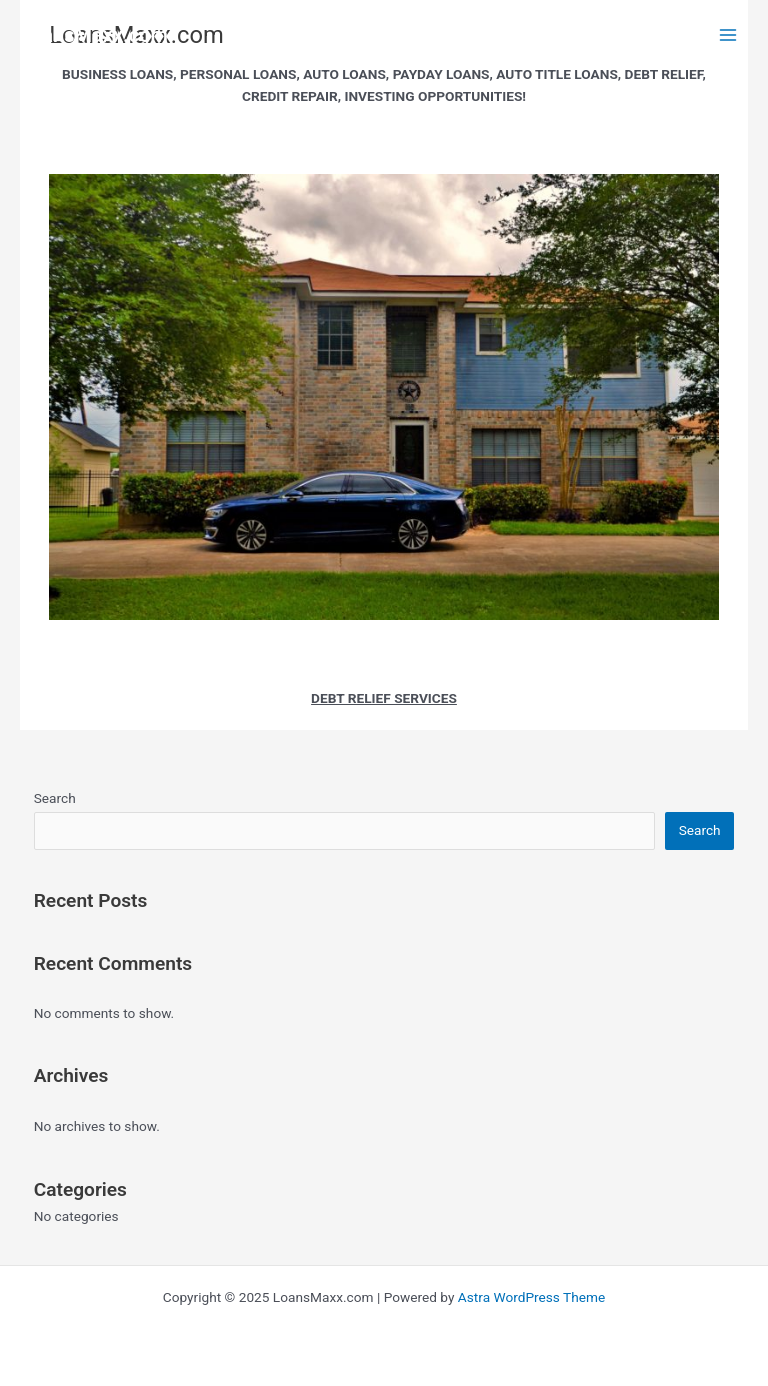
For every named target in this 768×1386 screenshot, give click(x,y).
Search (55, 798)
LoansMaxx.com (94, 35)
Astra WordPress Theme (531, 1297)
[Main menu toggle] (728, 35)
